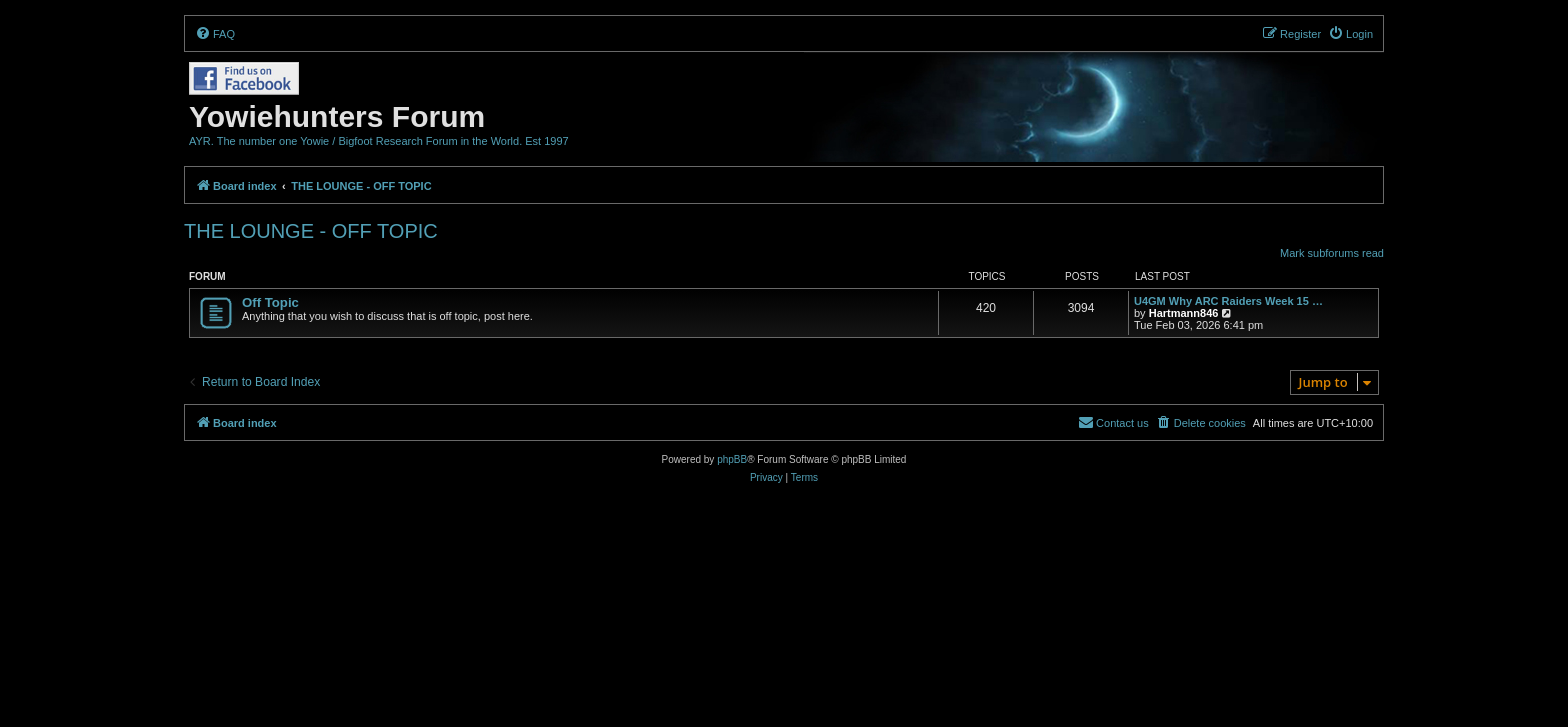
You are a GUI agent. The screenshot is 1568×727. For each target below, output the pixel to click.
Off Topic (270, 302)
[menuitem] (215, 34)
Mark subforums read (1332, 253)
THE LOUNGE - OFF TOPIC (311, 231)
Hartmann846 (1184, 313)
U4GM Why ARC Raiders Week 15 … (1228, 301)
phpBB (732, 459)
